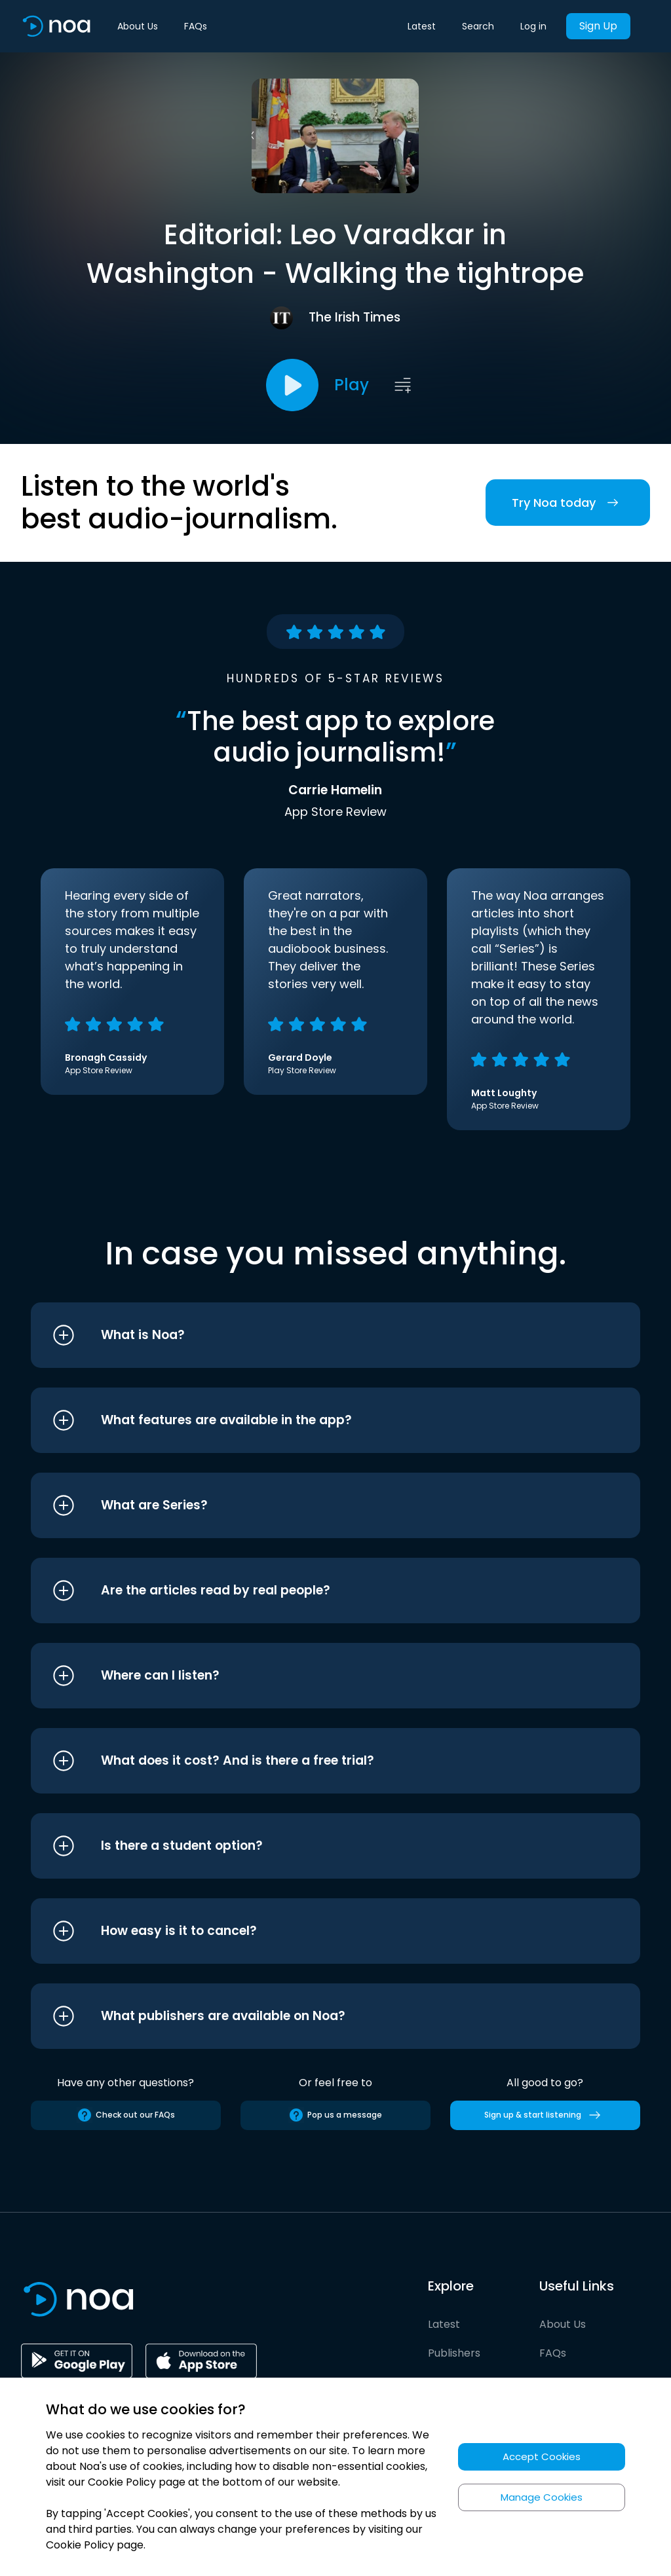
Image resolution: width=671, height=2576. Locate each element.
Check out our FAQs (126, 2115)
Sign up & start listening (544, 2115)
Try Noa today (568, 502)
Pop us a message (335, 2115)
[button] (311, 1335)
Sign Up (598, 25)
